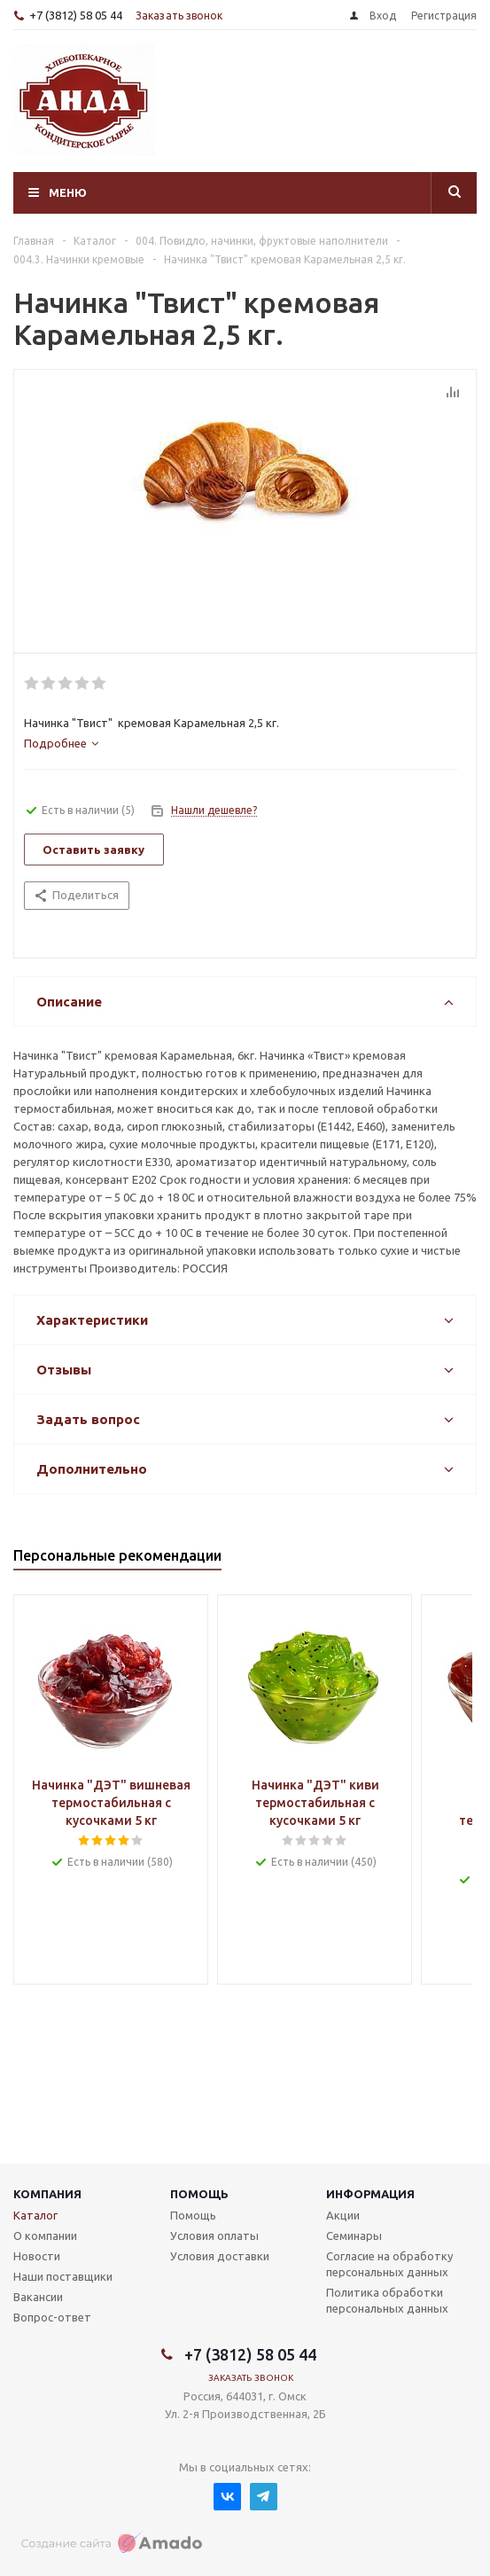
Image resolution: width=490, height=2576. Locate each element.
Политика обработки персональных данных (387, 2300)
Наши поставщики (63, 2276)
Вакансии (38, 2296)
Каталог (35, 2215)
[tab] (61, 743)
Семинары (354, 2235)
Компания (47, 2194)
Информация (370, 2194)
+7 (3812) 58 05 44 (75, 15)
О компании (45, 2235)
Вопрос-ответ (52, 2317)
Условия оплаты (214, 2235)
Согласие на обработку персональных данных (389, 2264)
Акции (343, 2215)
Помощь (199, 2194)
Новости (36, 2256)
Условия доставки (219, 2256)
